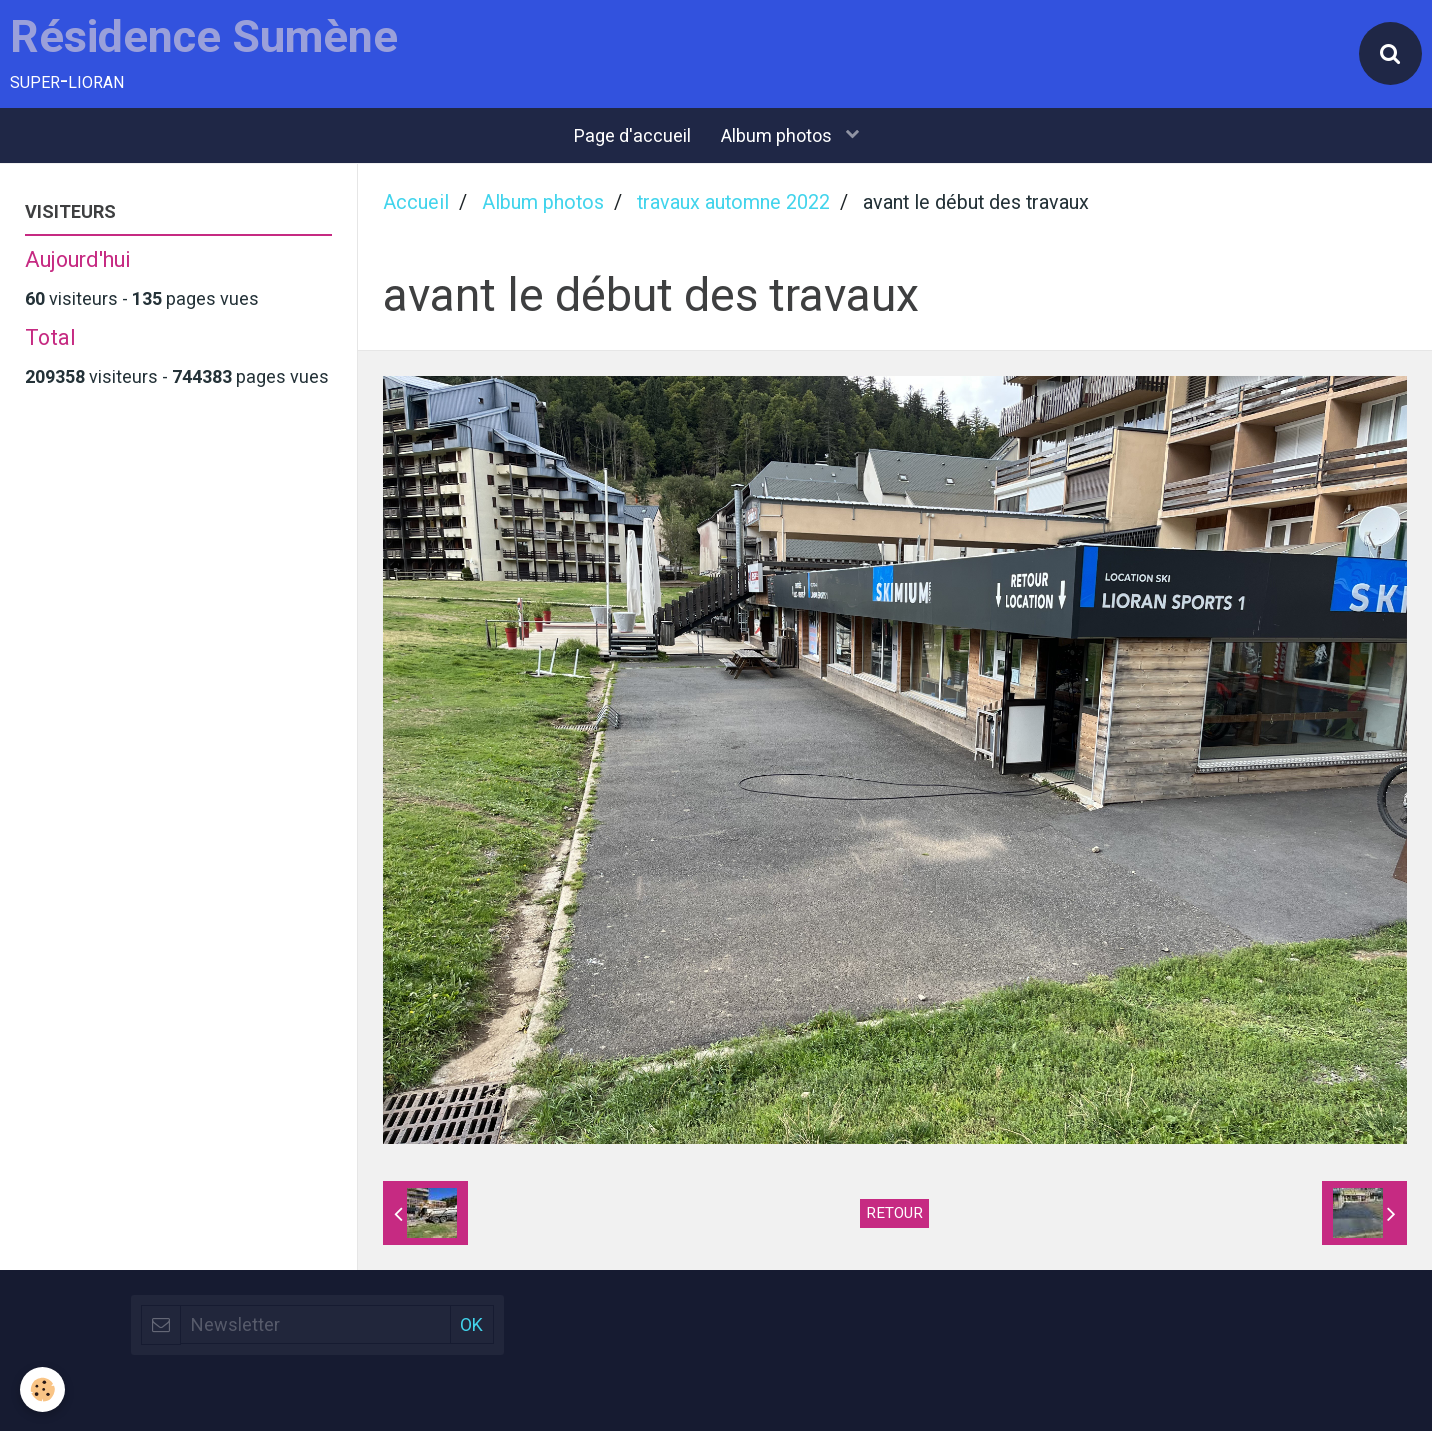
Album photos (778, 135)
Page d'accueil (632, 135)
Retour (894, 1213)
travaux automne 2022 (733, 202)
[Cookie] (42, 1389)
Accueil (416, 202)
